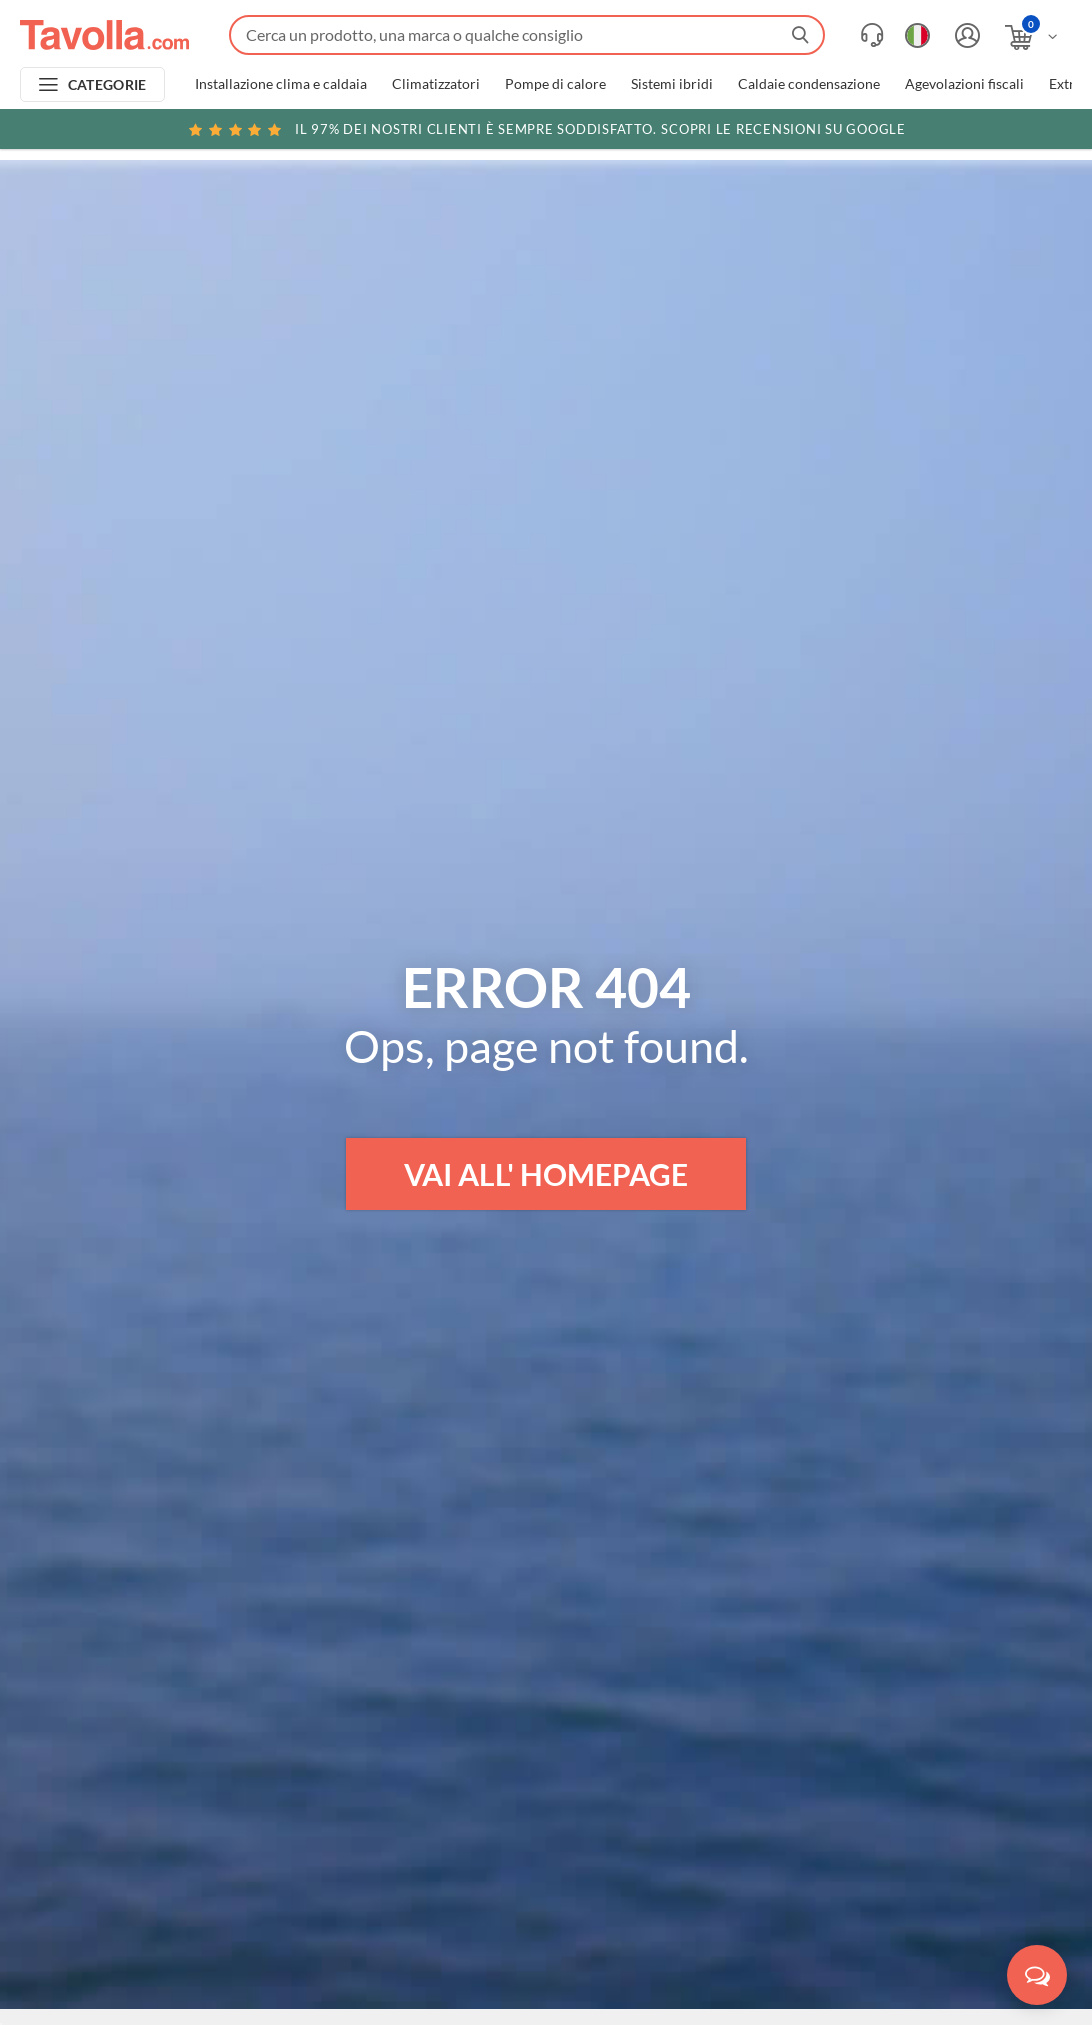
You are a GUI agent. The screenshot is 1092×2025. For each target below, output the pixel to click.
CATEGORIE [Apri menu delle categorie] (107, 84)
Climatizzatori (436, 84)
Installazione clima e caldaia (281, 84)
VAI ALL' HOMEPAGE (546, 1174)
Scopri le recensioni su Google (546, 129)
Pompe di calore (555, 84)
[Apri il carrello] (1032, 37)
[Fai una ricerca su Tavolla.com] (527, 35)
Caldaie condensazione (809, 84)
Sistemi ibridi (672, 84)
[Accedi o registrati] (965, 35)
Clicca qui (948, 132)
